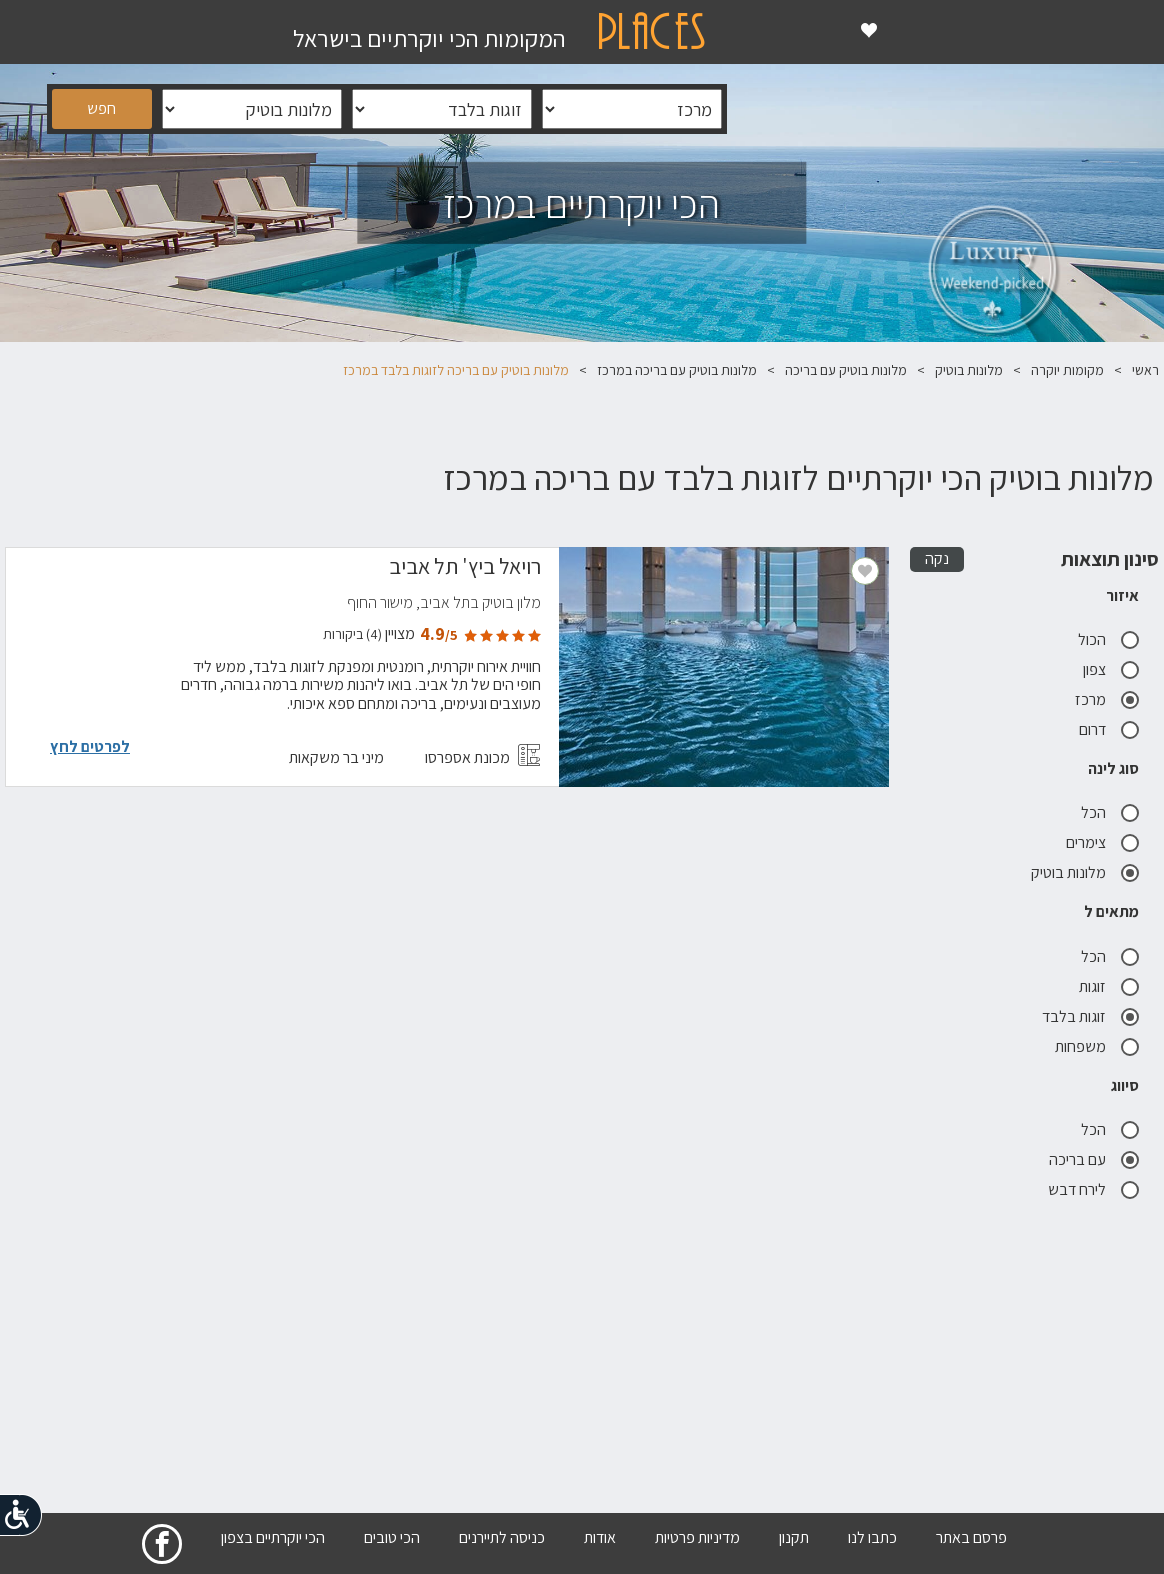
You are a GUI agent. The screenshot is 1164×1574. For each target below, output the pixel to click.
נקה (937, 558)
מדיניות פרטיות (697, 1537)
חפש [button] (101, 108)
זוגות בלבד (1090, 1016)
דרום (1109, 729)
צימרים (1102, 842)
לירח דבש (1093, 1189)
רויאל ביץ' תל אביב (465, 569)
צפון (1111, 669)
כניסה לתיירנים (502, 1537)
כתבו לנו (872, 1537)
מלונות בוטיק (969, 370)
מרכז (1107, 699)
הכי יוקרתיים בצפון (273, 1537)
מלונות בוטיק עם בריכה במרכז (677, 370)
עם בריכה (1094, 1159)
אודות (600, 1537)
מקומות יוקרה (1067, 370)
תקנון (794, 1537)
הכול (1108, 639)
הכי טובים (392, 1537)
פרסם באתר (971, 1537)
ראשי (1145, 370)
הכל (1110, 812)
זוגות (1109, 986)
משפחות (1097, 1046)
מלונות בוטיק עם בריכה (846, 370)
